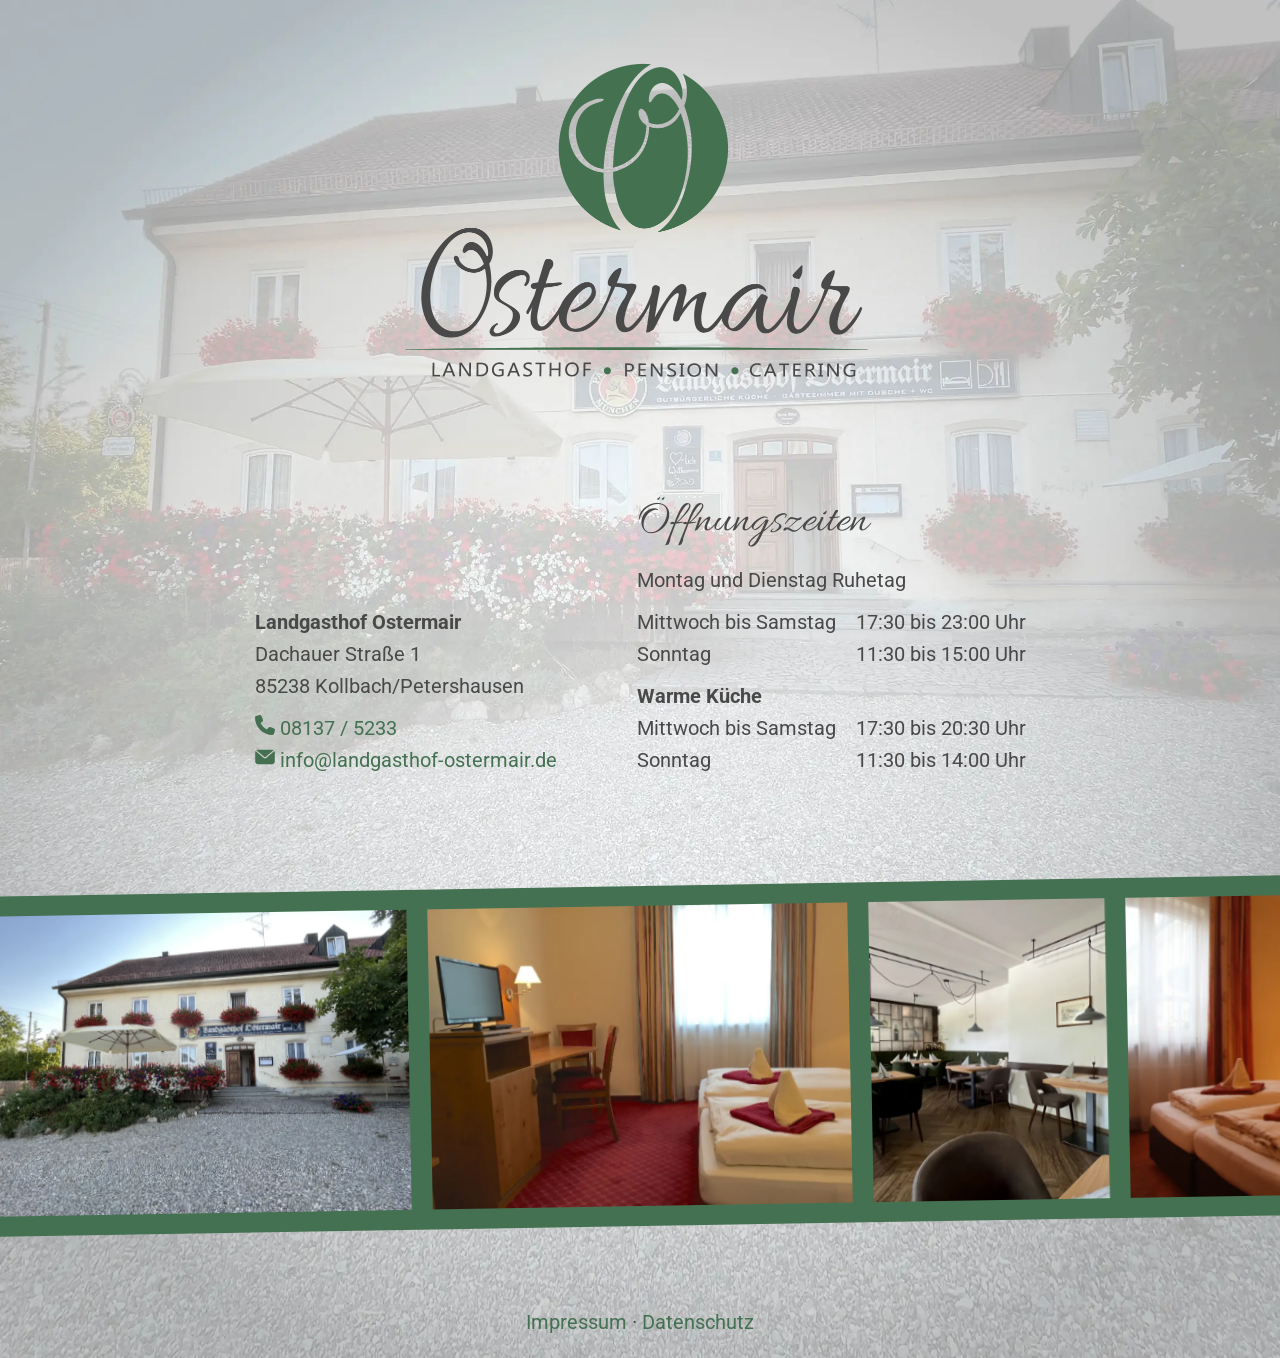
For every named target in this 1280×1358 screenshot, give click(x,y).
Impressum (576, 1322)
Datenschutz (698, 1322)
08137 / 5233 (326, 728)
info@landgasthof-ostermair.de (406, 760)
